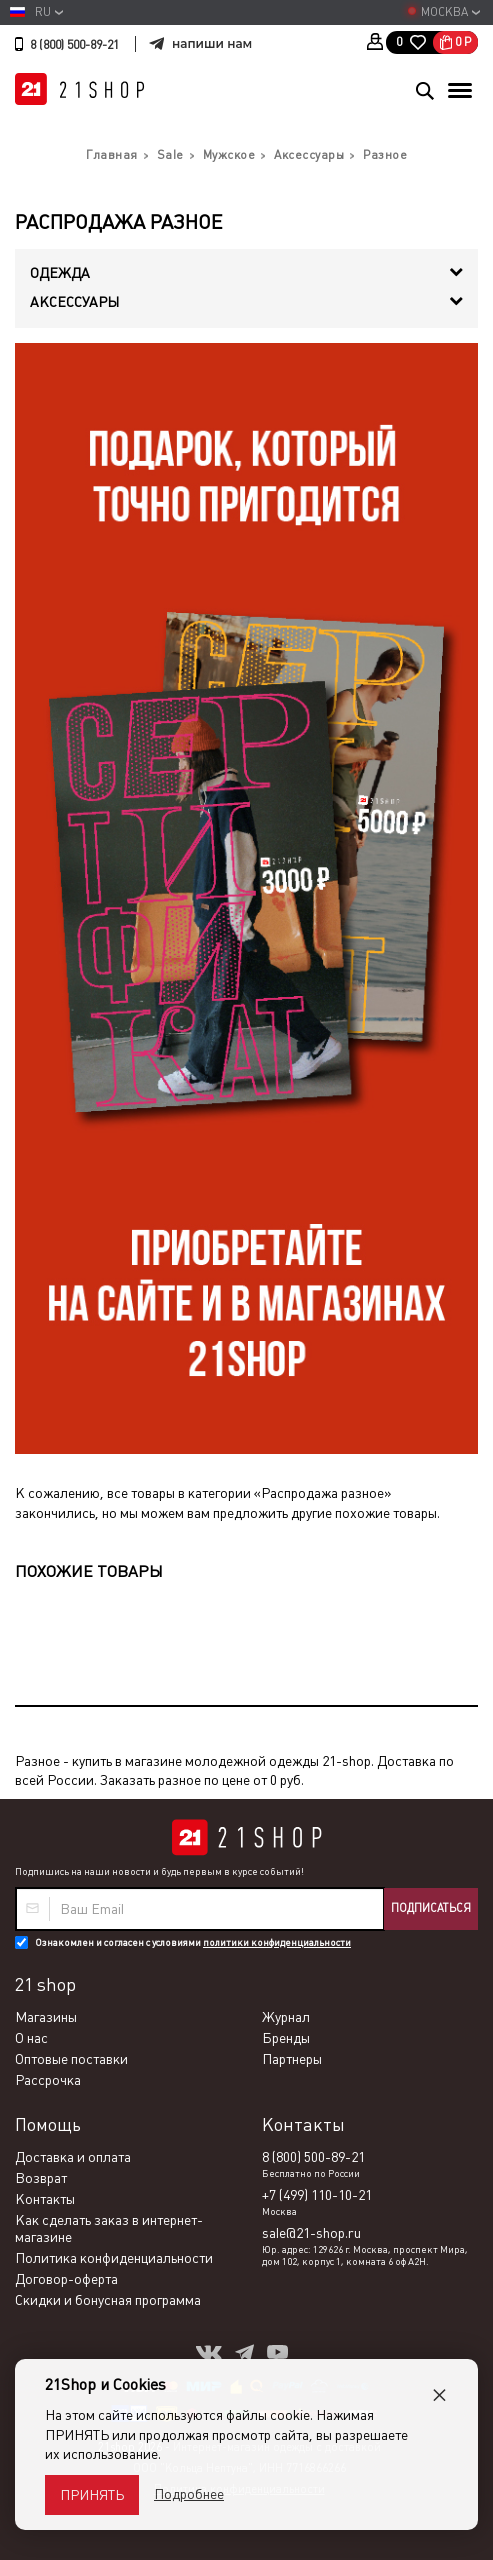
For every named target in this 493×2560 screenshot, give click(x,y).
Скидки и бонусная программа (108, 2300)
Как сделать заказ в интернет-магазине (109, 2228)
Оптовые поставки (71, 2059)
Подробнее (189, 2494)
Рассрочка (48, 2080)
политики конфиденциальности (277, 1942)
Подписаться (431, 1908)
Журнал (286, 2017)
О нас (31, 2038)
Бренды (286, 2038)
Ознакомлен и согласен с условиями (193, 1942)
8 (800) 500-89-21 (74, 45)
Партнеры (292, 2059)
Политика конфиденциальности (114, 2258)
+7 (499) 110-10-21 (317, 2195)
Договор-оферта (66, 2279)
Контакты (45, 2199)
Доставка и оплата (73, 2157)
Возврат (41, 2178)
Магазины (46, 2017)
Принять (92, 2495)
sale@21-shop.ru (311, 2233)
